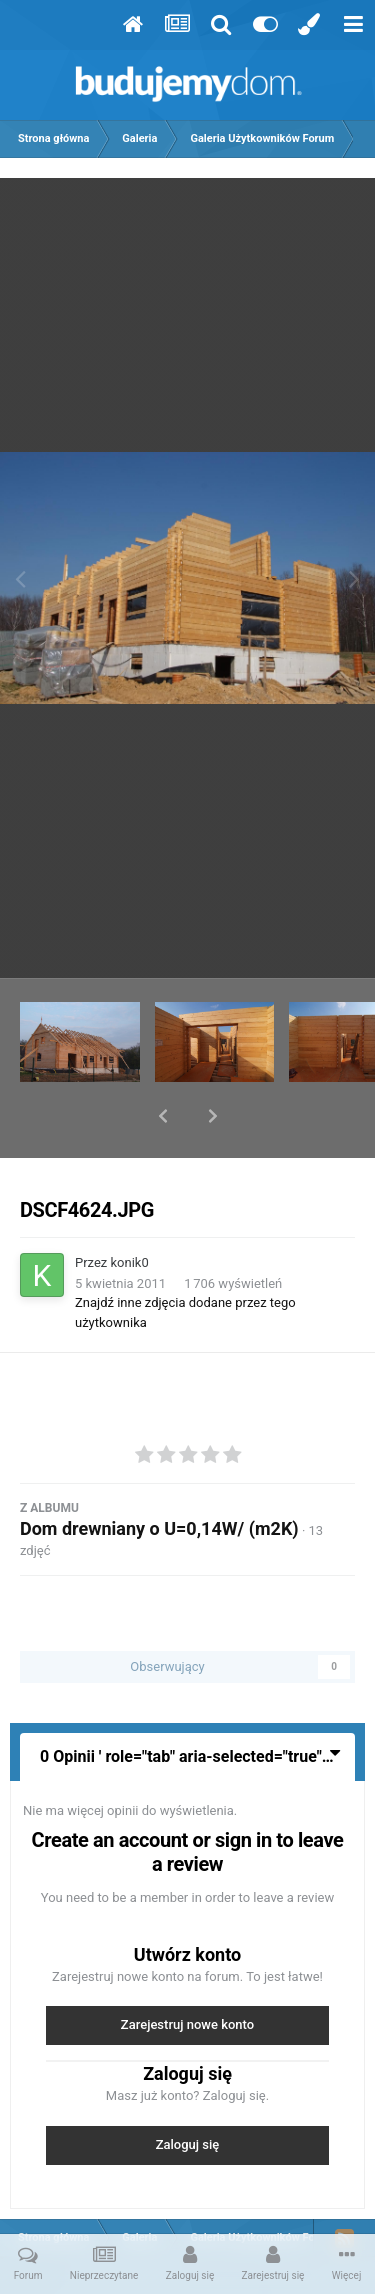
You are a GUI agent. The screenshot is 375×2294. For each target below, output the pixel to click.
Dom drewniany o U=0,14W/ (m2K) (159, 1476)
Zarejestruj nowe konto (187, 1972)
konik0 (130, 1210)
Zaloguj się (188, 2092)
